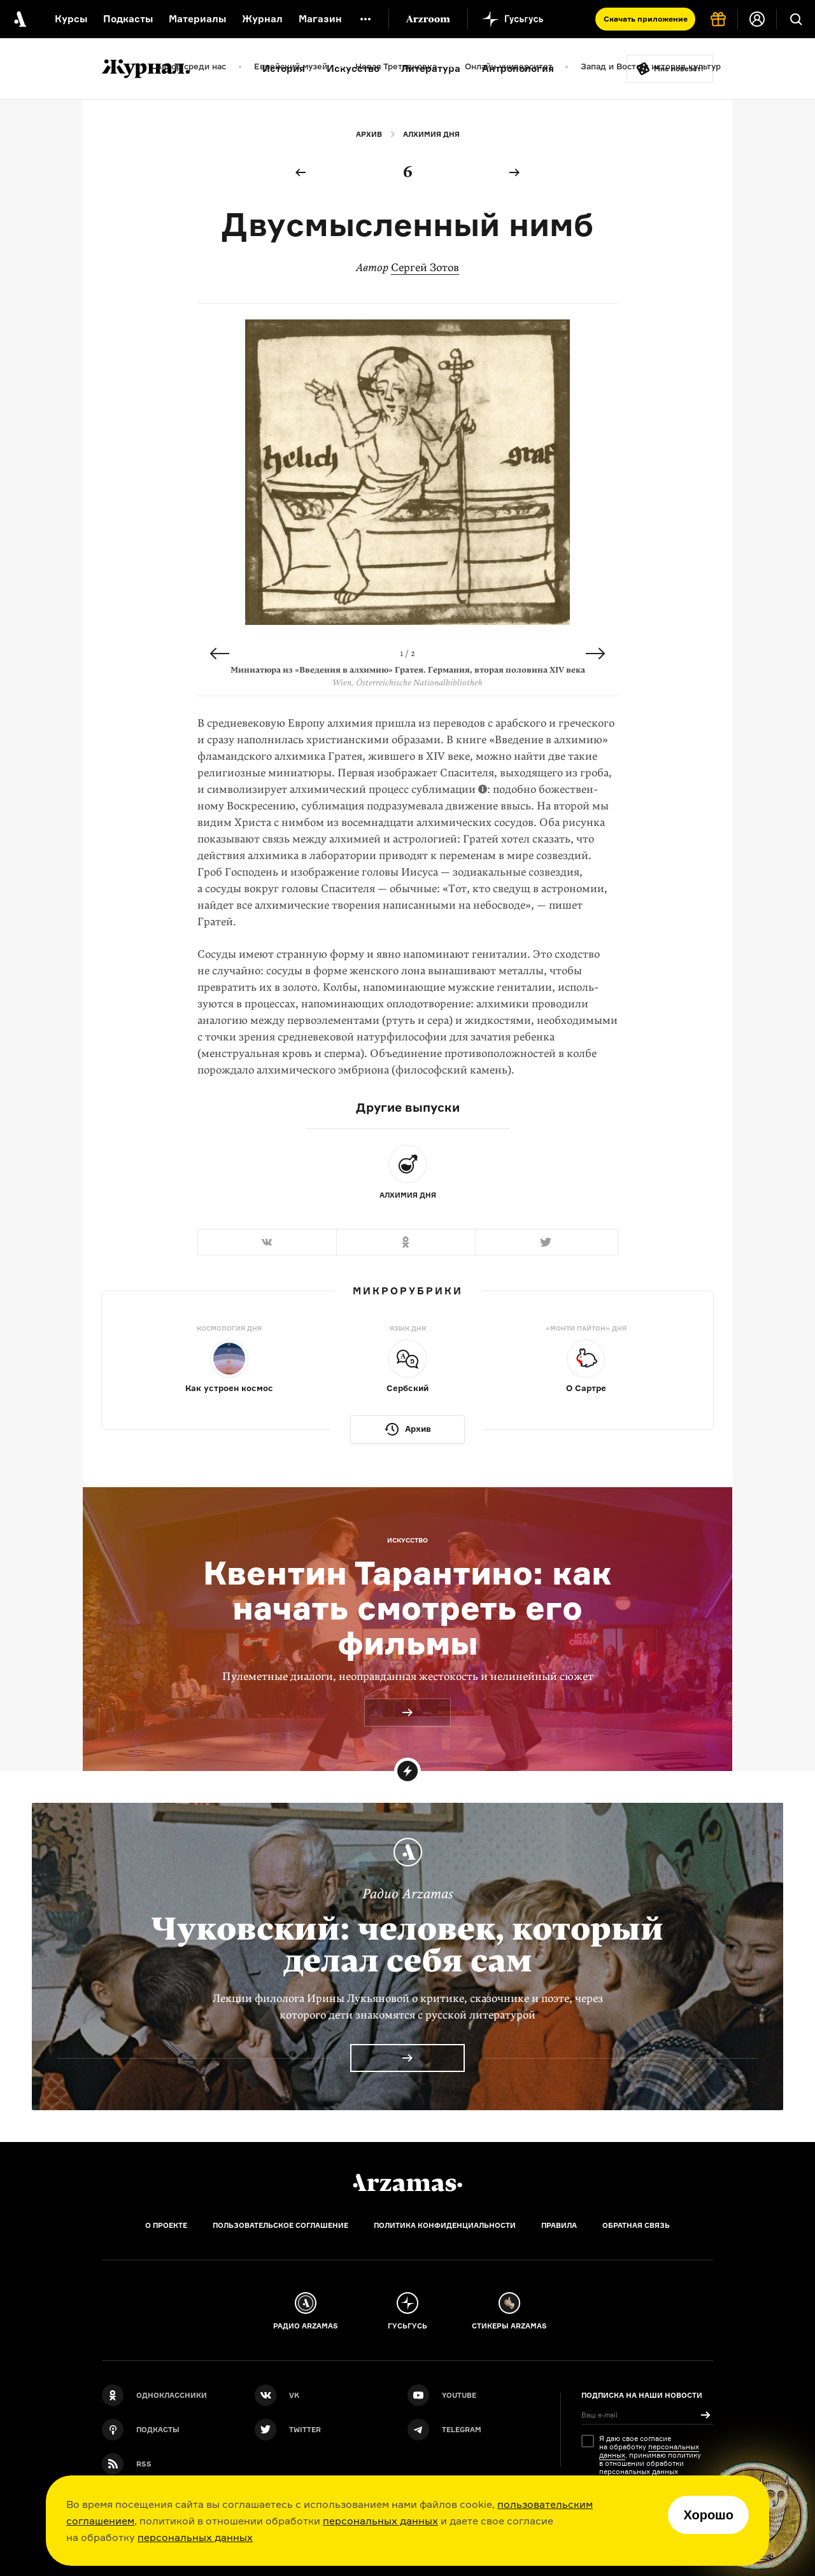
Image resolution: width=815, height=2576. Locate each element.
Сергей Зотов (425, 267)
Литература (430, 68)
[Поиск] (796, 19)
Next (595, 653)
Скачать (646, 19)
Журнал (262, 19)
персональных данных (380, 2520)
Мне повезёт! (679, 68)
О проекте (166, 2225)
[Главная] (407, 2183)
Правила (559, 2225)
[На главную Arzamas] (19, 19)
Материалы (197, 19)
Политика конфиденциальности (445, 2225)
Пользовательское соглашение (280, 2225)
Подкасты (128, 19)
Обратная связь (636, 2225)
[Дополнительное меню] (365, 19)
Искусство (353, 68)
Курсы (71, 19)
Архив (369, 134)
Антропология (518, 68)
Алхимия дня (431, 134)
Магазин (320, 19)
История (283, 68)
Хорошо (708, 2515)
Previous (219, 653)
